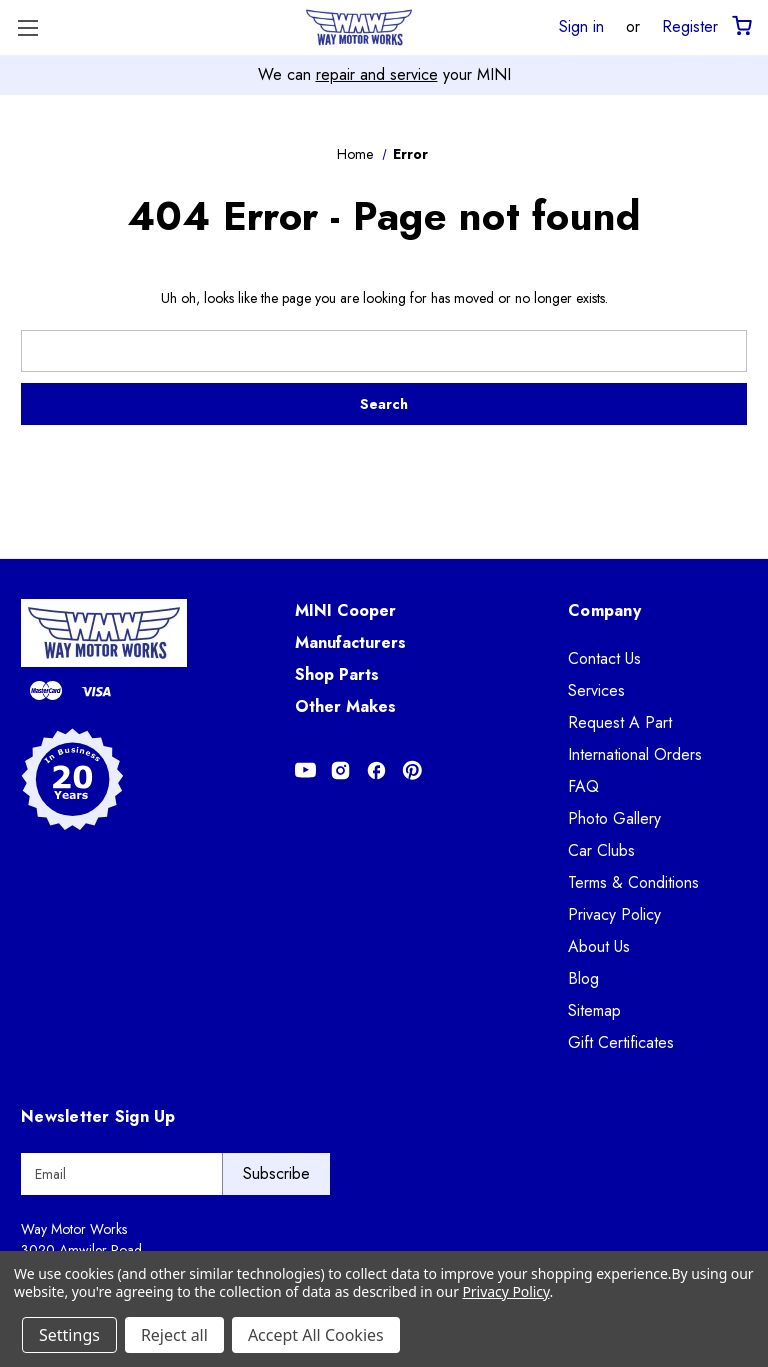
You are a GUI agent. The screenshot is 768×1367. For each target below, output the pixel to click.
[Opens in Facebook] (376, 770)
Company (604, 610)
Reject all (174, 1335)
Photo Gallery (614, 818)
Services (596, 690)
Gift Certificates (621, 1042)
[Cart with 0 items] (740, 26)
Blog (583, 978)
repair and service (377, 74)
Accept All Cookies (316, 1335)
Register (690, 26)
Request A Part (620, 722)
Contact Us (604, 658)
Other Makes (345, 706)
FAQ (583, 786)
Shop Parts (337, 674)
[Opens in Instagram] (340, 770)
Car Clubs (601, 850)
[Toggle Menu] (27, 27)
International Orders (635, 754)
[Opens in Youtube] (305, 770)
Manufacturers (350, 642)
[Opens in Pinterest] (412, 770)
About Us (599, 946)
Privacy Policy (614, 914)
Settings (69, 1335)
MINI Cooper (345, 610)
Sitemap (594, 1010)
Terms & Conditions (633, 882)
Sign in (581, 26)
